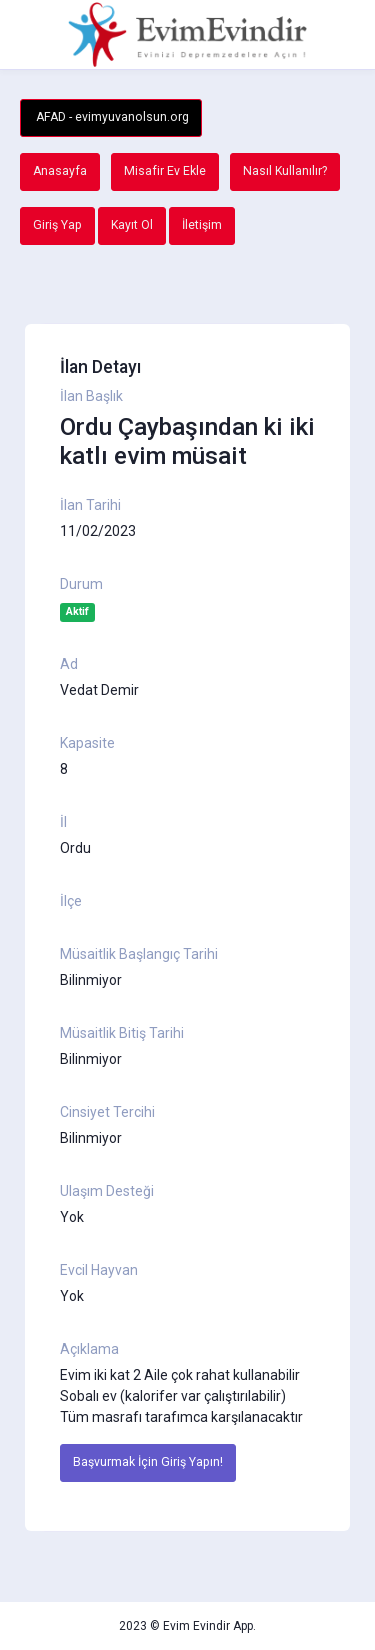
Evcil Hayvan (99, 1270)
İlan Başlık (91, 396)
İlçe (71, 901)
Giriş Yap (57, 225)
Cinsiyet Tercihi (107, 1112)
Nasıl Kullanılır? (285, 171)
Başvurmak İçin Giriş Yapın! (148, 1462)
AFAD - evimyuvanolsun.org (111, 117)
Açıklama (89, 1349)
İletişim (202, 225)
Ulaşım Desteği (107, 1191)
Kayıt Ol (132, 225)
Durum (81, 584)
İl (63, 822)
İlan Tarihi (90, 505)
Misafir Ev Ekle (165, 171)
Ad (69, 664)
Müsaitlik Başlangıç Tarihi (139, 954)
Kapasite (87, 743)
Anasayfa (60, 171)
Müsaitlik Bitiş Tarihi (122, 1033)
